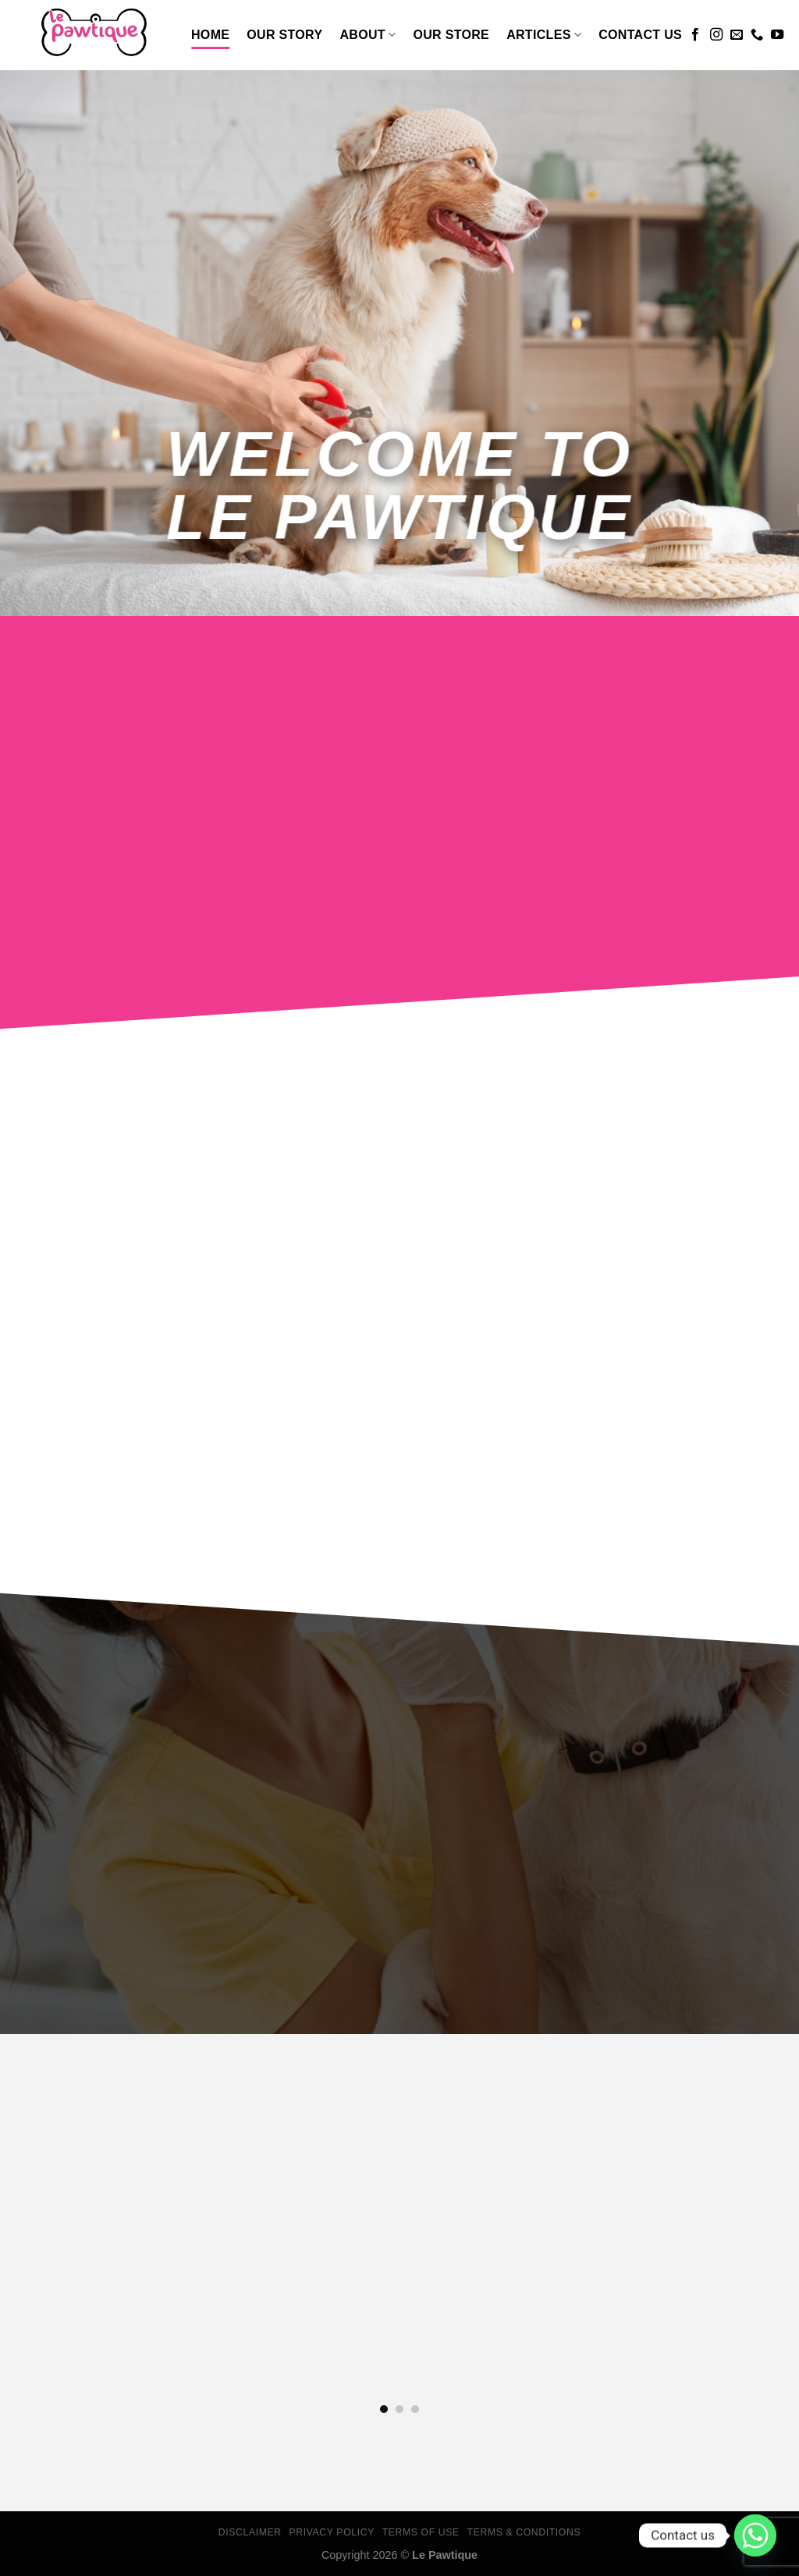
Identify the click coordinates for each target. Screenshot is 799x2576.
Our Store (451, 34)
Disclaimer (250, 2532)
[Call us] (757, 35)
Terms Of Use (421, 2532)
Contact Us (640, 34)
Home (210, 34)
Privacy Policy (331, 2532)
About (367, 34)
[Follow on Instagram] (716, 35)
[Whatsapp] (755, 2535)
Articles (543, 34)
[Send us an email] (736, 35)
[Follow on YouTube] (777, 35)
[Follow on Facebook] (695, 35)
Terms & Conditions (524, 2532)
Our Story (284, 34)
